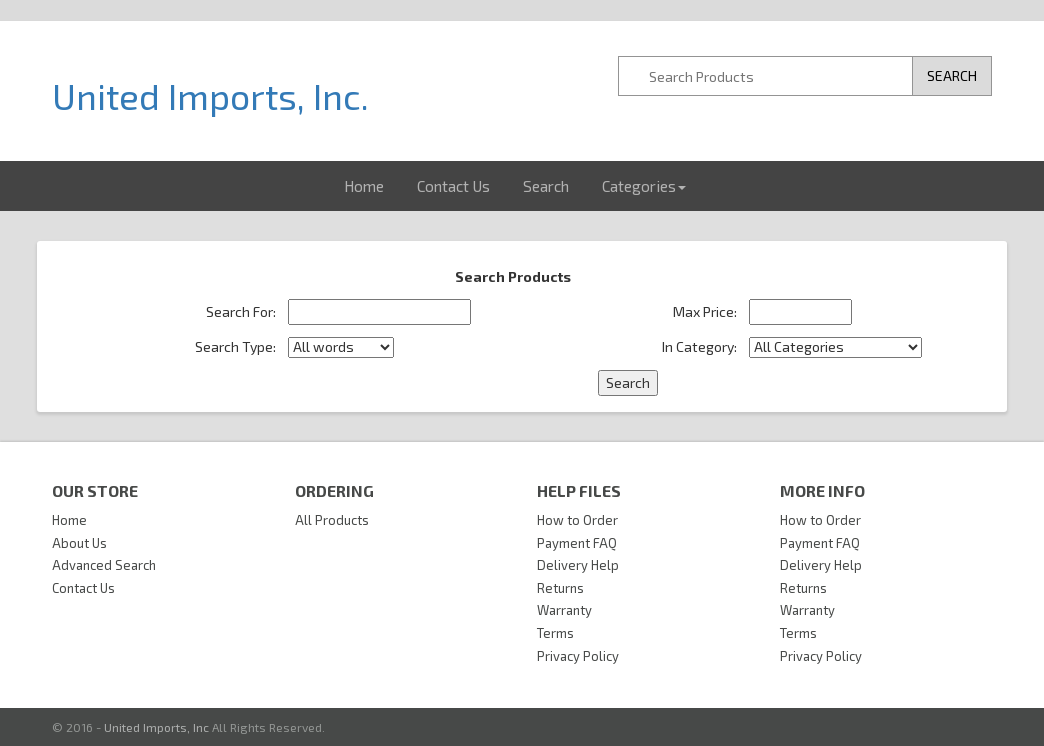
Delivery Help (578, 565)
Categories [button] (644, 186)
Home (364, 186)
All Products (332, 520)
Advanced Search (104, 565)
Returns (560, 588)
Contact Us (453, 186)
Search (546, 186)
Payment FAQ (577, 543)
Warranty (564, 610)
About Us (79, 543)
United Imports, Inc (156, 727)
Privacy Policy (578, 656)
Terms (555, 633)
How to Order (577, 520)
